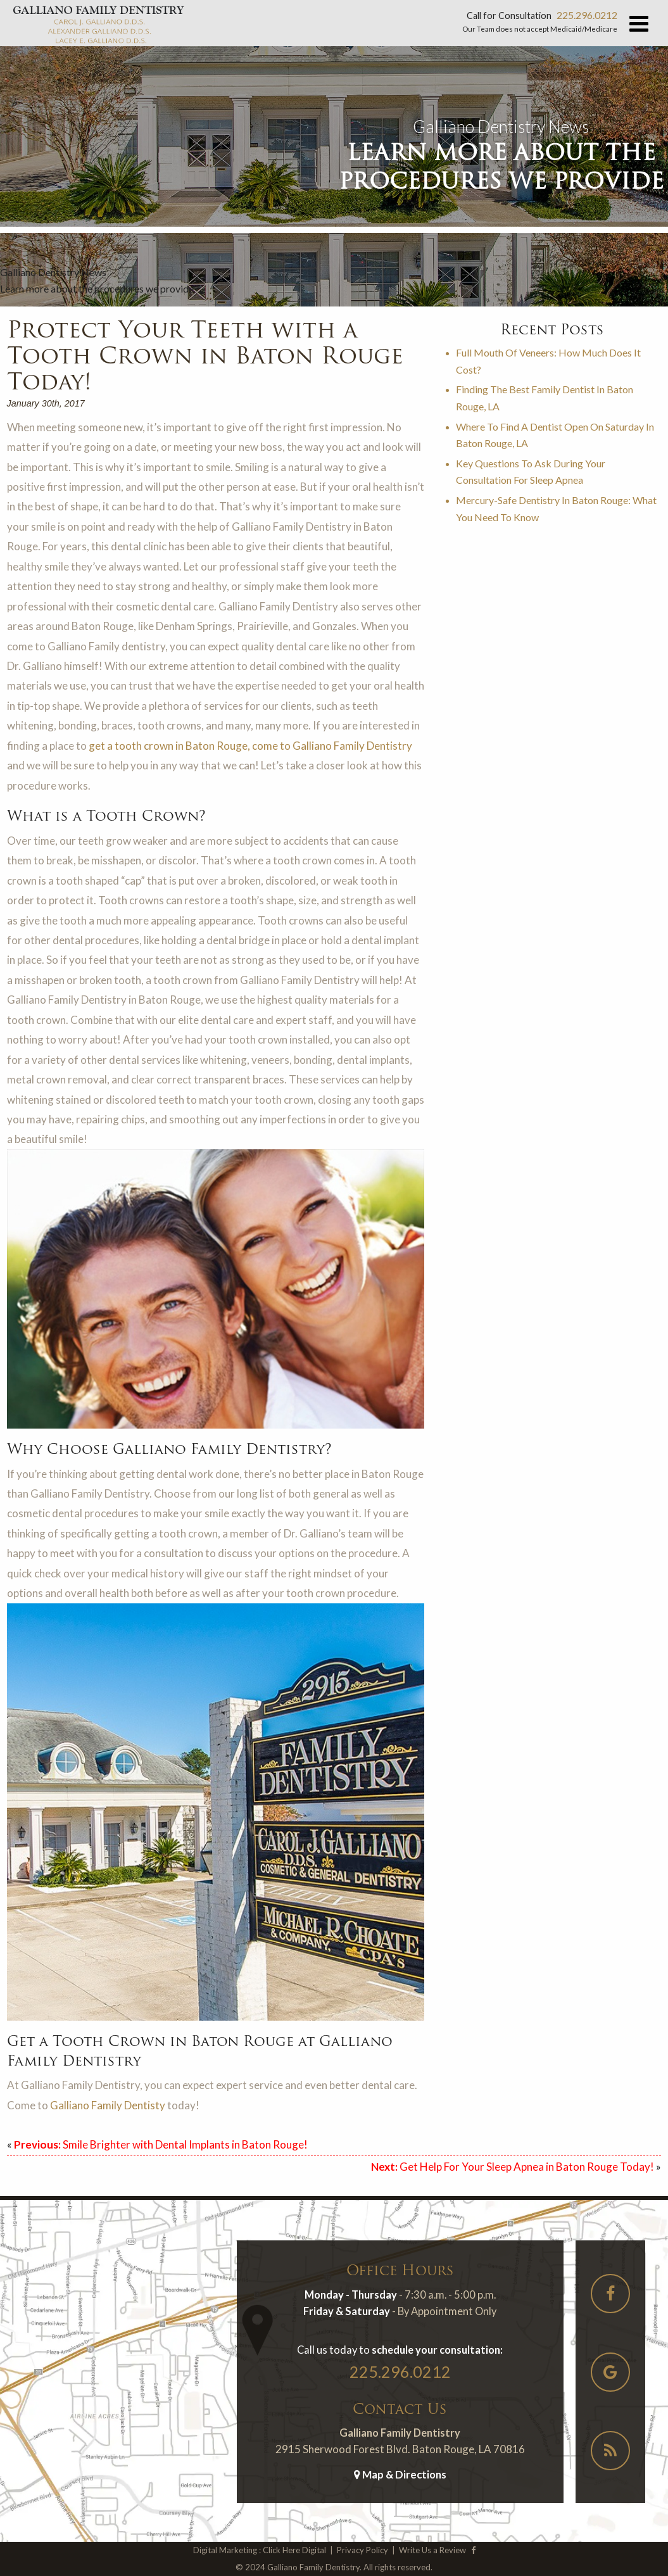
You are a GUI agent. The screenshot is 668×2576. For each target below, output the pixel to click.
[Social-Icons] (610, 2295)
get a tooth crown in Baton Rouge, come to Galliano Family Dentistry (250, 745)
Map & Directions (400, 2474)
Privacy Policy (362, 2550)
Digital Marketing (225, 2550)
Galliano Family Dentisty (107, 2105)
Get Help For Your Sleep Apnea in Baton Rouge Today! (512, 2166)
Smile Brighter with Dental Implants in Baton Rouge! (161, 2144)
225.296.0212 (587, 15)
